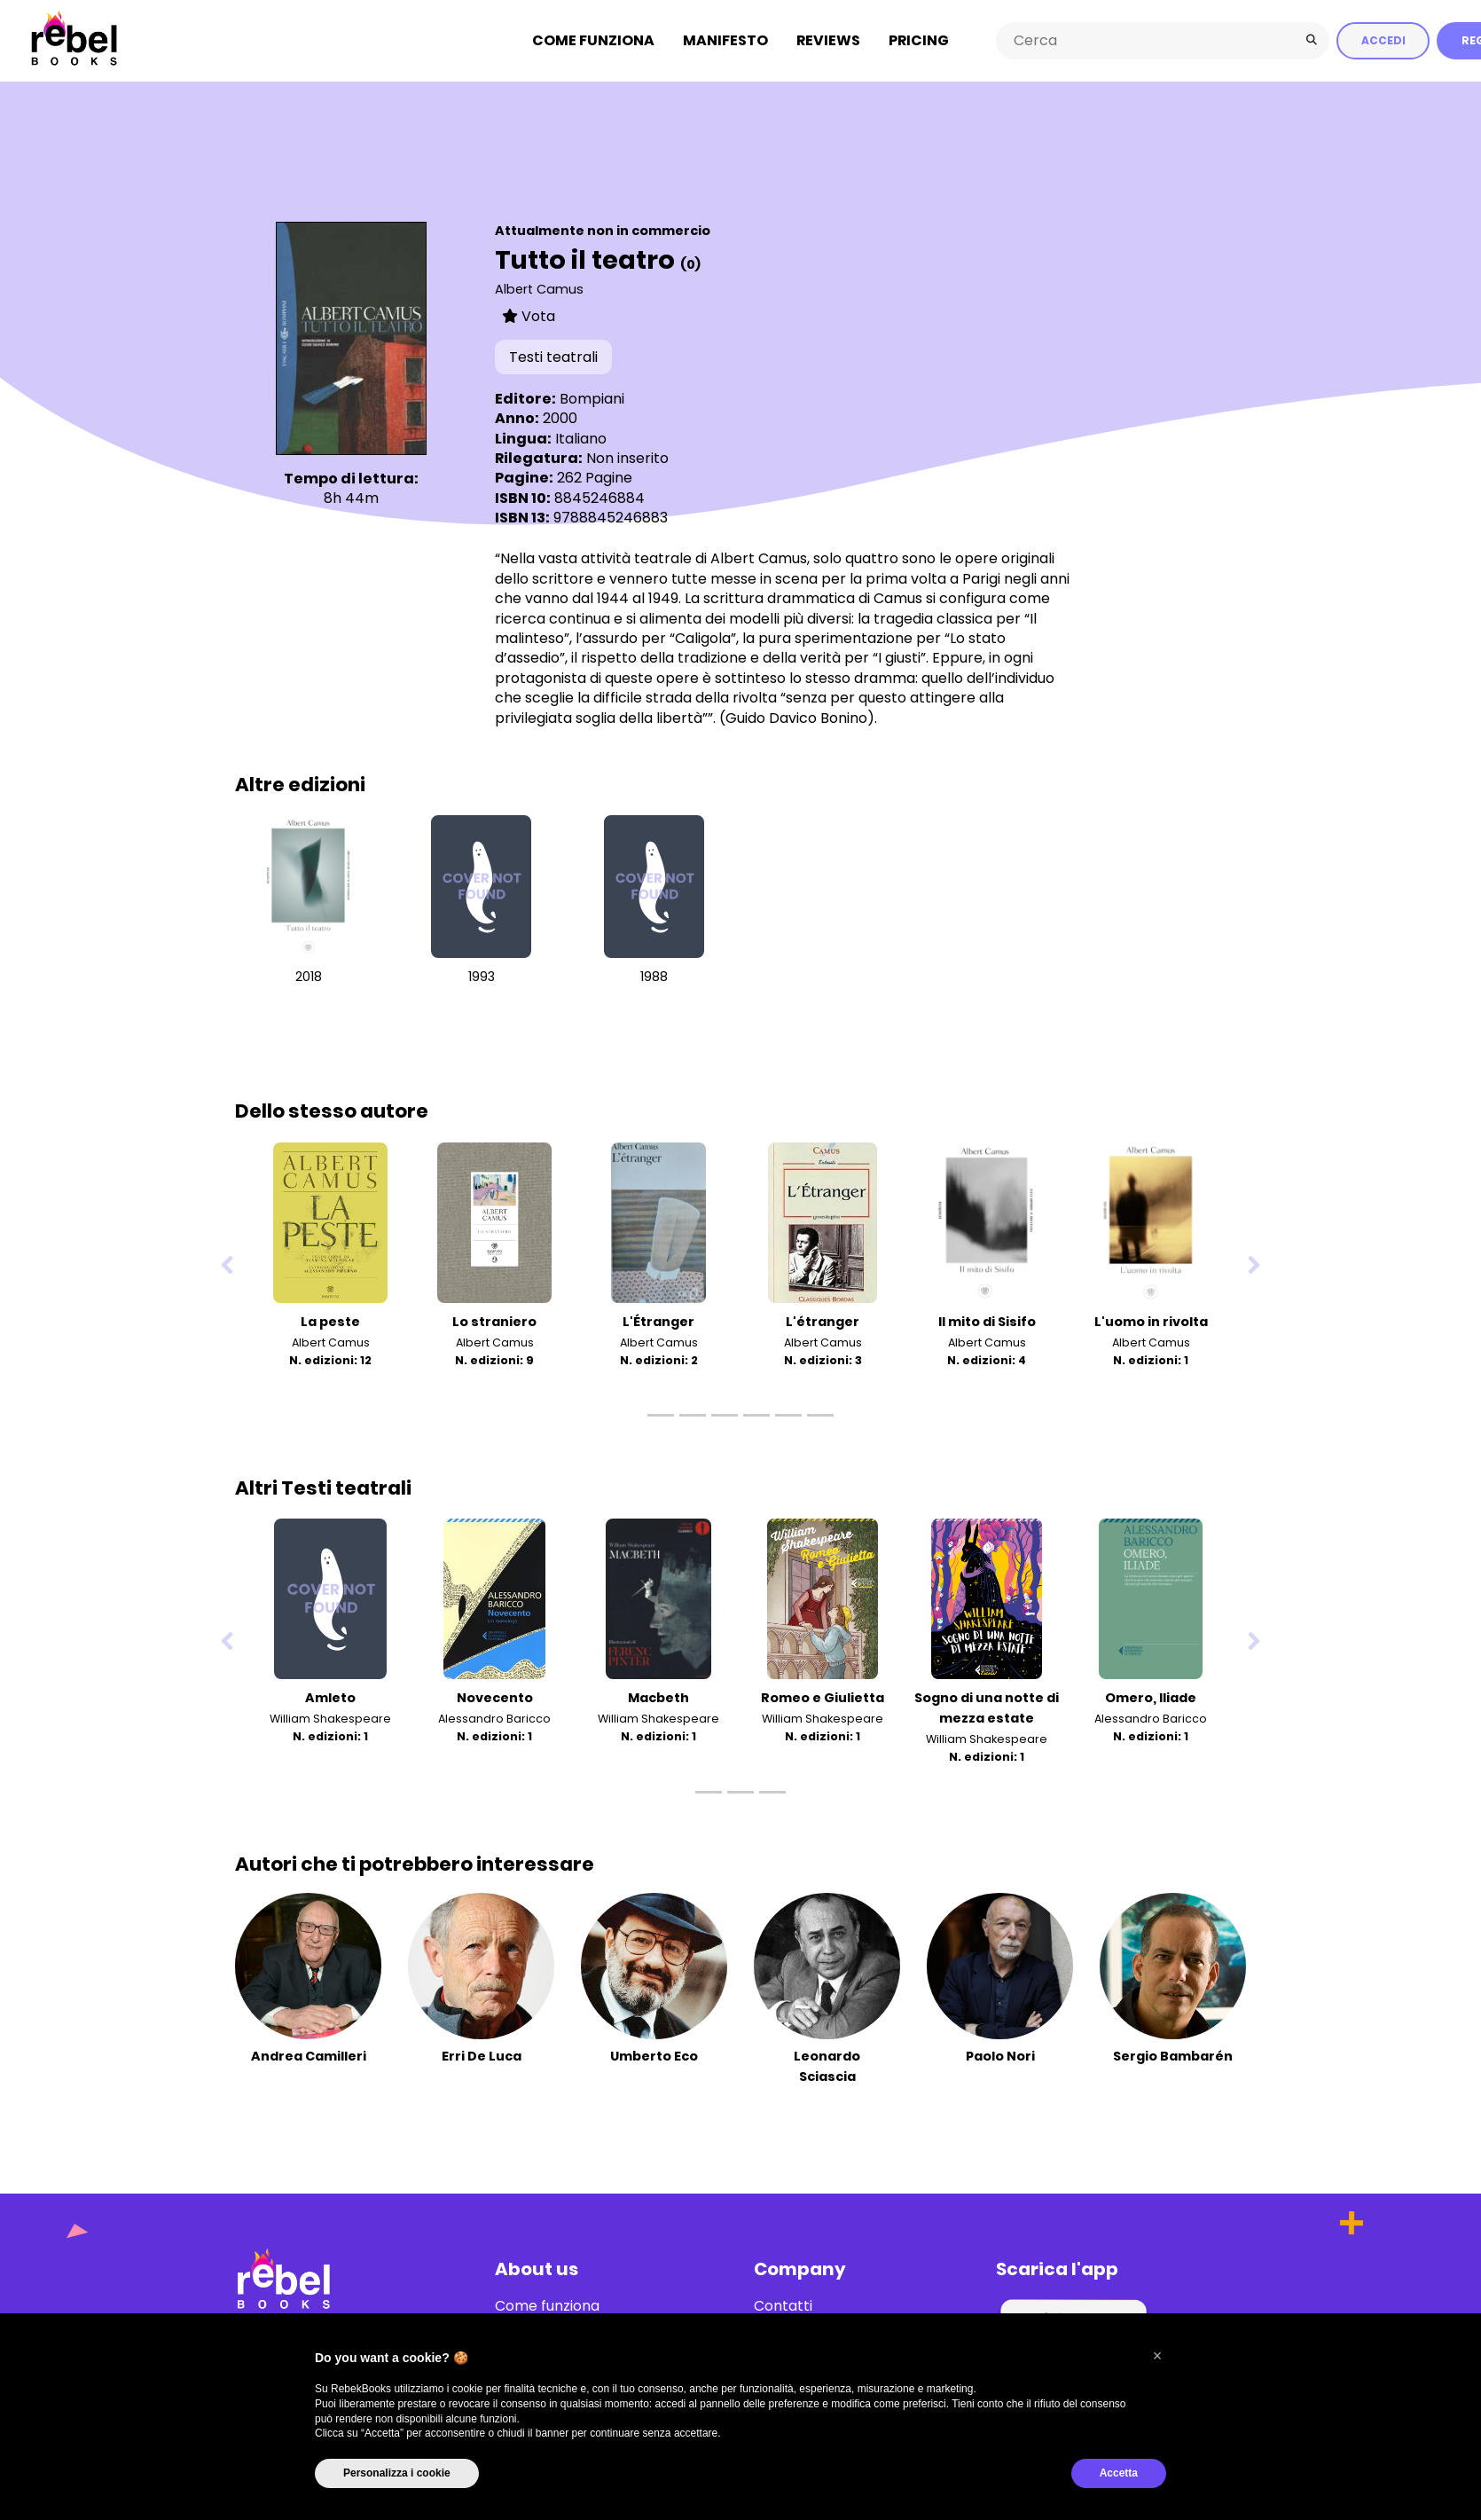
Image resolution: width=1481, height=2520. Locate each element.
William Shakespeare (330, 1716)
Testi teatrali (553, 356)
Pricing (919, 39)
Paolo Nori (1000, 2054)
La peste (330, 1320)
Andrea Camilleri (308, 2054)
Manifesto (725, 39)
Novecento (495, 1696)
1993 (481, 976)
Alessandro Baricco (494, 1716)
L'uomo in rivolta (1151, 1320)
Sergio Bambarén (1173, 2054)
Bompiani (592, 397)
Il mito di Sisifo (987, 1320)
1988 (654, 976)
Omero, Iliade (1150, 1696)
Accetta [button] (1119, 2473)
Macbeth (658, 1696)
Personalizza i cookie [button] (397, 2473)
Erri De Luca (481, 2054)
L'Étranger (658, 1320)
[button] (1157, 2356)
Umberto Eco (654, 2054)
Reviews (828, 39)
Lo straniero (494, 1320)
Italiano (581, 437)
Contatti (783, 2304)
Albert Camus (539, 287)
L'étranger (822, 1320)
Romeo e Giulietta (822, 1696)
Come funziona (593, 39)
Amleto (330, 1696)
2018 (308, 976)
